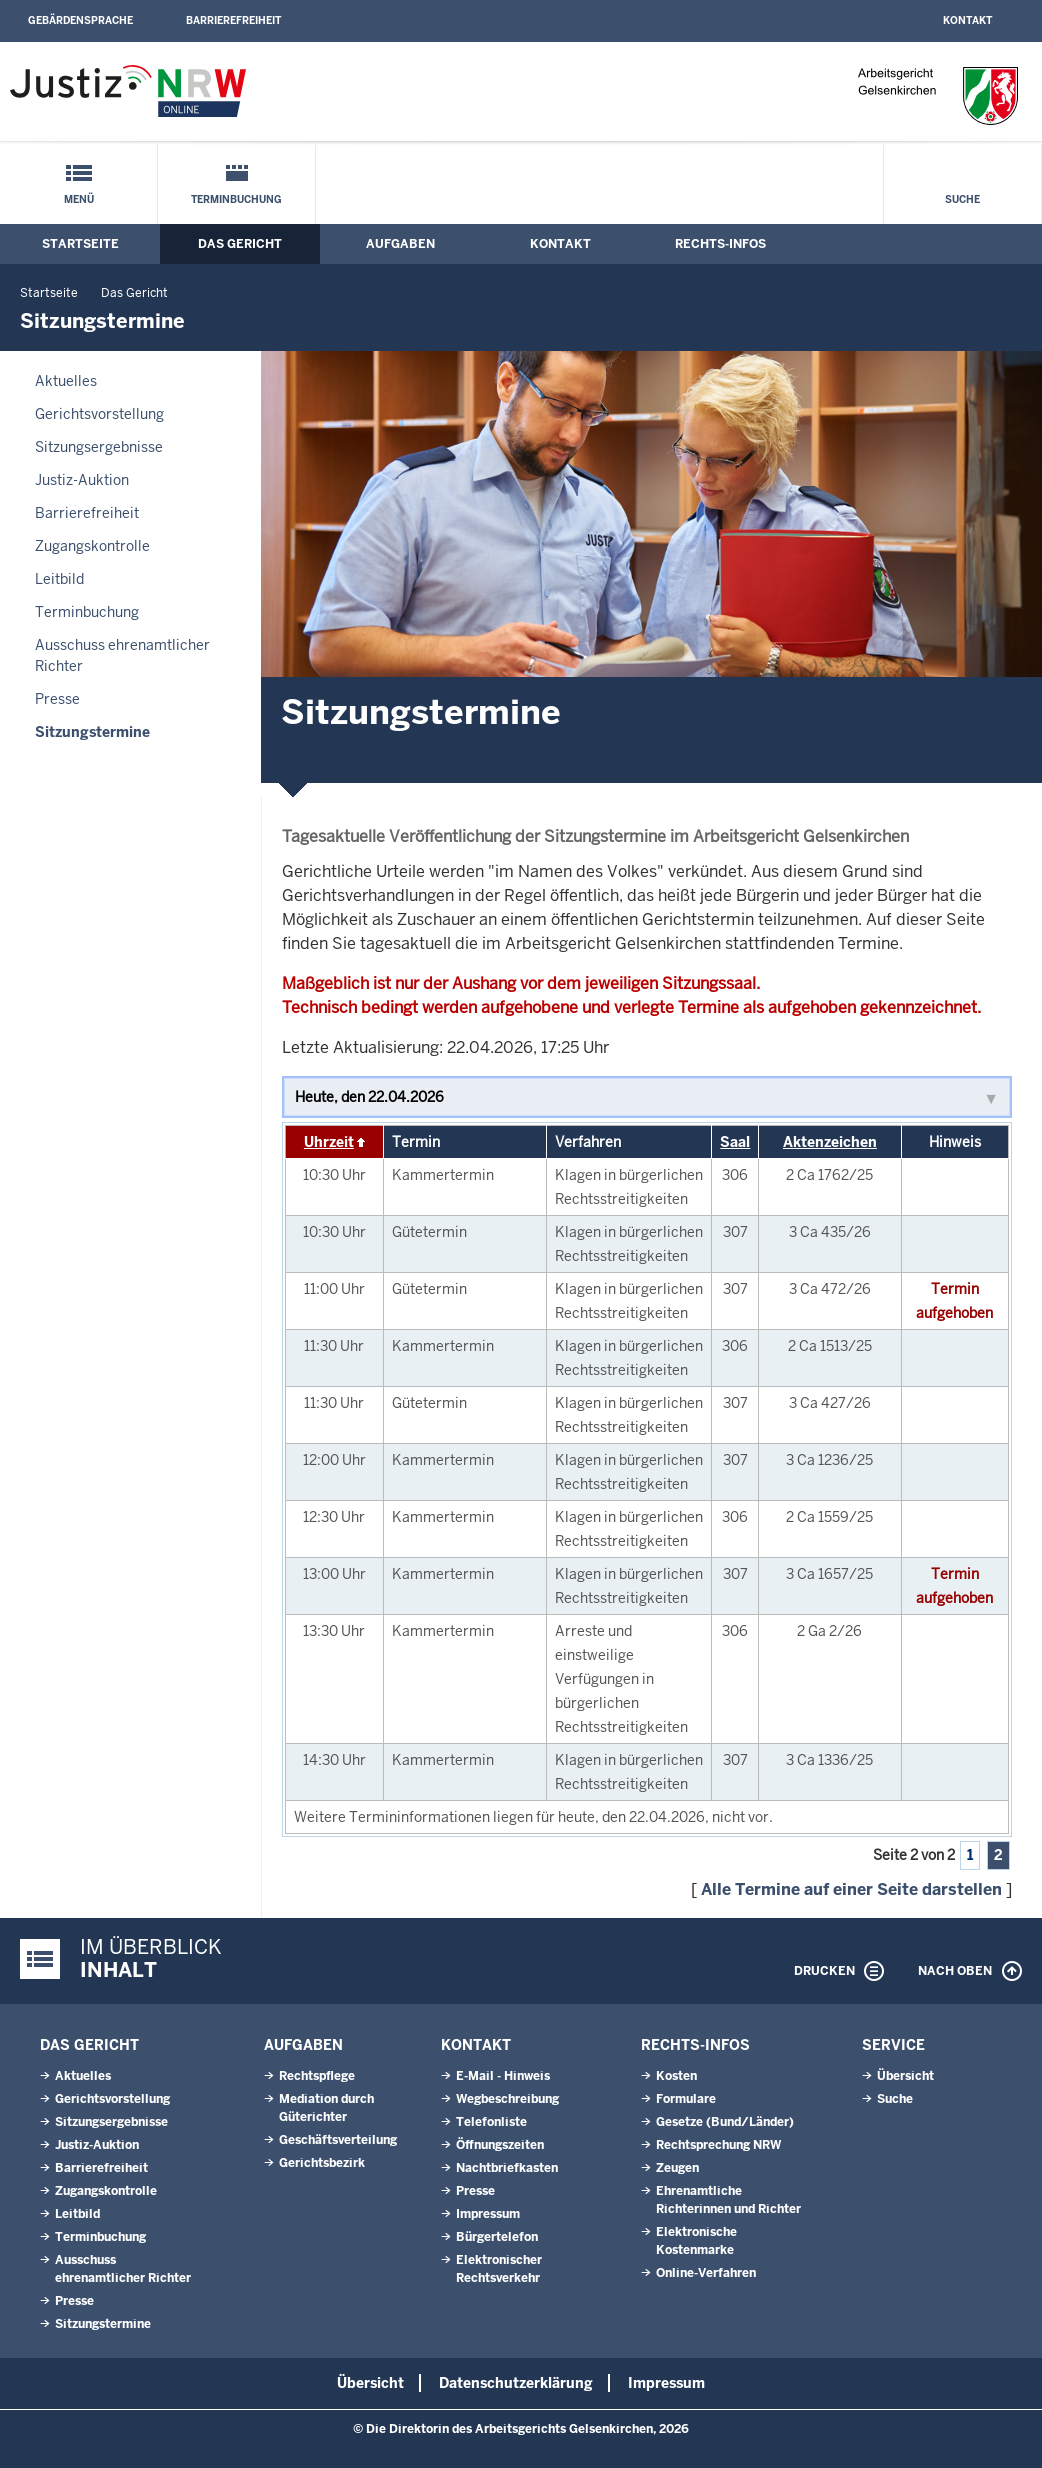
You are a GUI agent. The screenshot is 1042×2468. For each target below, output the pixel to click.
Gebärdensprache (80, 20)
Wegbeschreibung (507, 2099)
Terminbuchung (236, 199)
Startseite (80, 244)
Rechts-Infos (720, 244)
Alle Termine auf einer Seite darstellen (851, 1889)
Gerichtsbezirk (322, 2163)
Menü (79, 199)
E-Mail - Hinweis (503, 2076)
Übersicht (905, 2076)
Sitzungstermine (92, 732)
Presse (57, 699)
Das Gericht (240, 244)
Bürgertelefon (497, 2237)
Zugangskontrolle (92, 546)
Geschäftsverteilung (338, 2140)
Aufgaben (400, 244)
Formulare (686, 2099)
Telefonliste (491, 2122)
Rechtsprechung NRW (718, 2145)
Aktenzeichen (830, 1142)
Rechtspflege (317, 2076)
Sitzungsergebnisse (99, 447)
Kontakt (967, 20)
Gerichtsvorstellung (99, 414)
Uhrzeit (329, 1142)
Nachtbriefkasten (507, 2168)
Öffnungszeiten (500, 2145)
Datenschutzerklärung (516, 2383)
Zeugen (677, 2168)
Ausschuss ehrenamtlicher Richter (122, 655)
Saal (735, 1142)
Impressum (488, 2214)
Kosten (676, 2076)
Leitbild (59, 579)
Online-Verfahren (706, 2273)
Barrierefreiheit (233, 20)
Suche (962, 199)
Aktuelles (66, 381)
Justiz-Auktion (82, 480)
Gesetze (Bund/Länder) (725, 2122)
